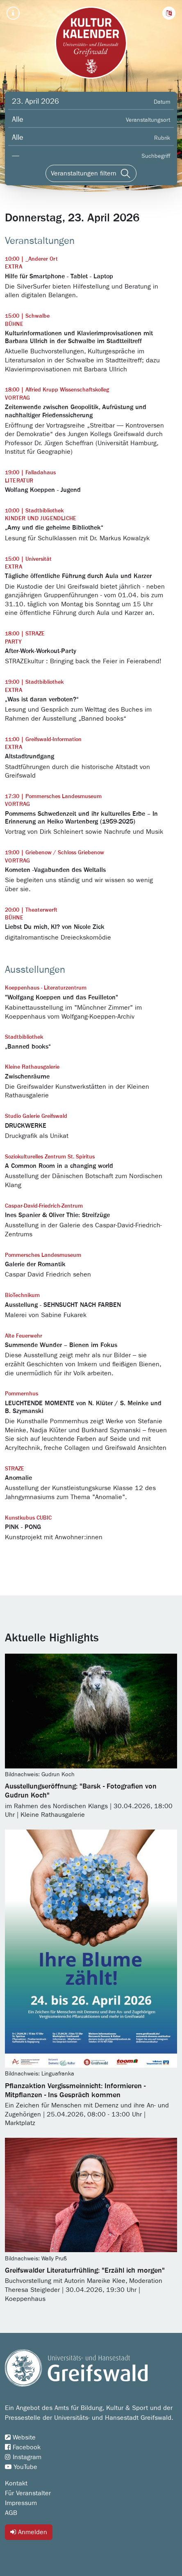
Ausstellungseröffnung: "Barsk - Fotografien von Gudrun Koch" (81, 1791)
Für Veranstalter (28, 2493)
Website (20, 2437)
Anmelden (28, 2531)
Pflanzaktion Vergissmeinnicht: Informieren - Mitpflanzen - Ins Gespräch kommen (75, 2090)
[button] (168, 13)
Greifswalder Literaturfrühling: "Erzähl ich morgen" (85, 2270)
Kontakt (16, 2483)
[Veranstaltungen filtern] (91, 173)
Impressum (21, 2503)
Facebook (23, 2447)
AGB (11, 2513)
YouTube (21, 2467)
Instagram (23, 2457)
